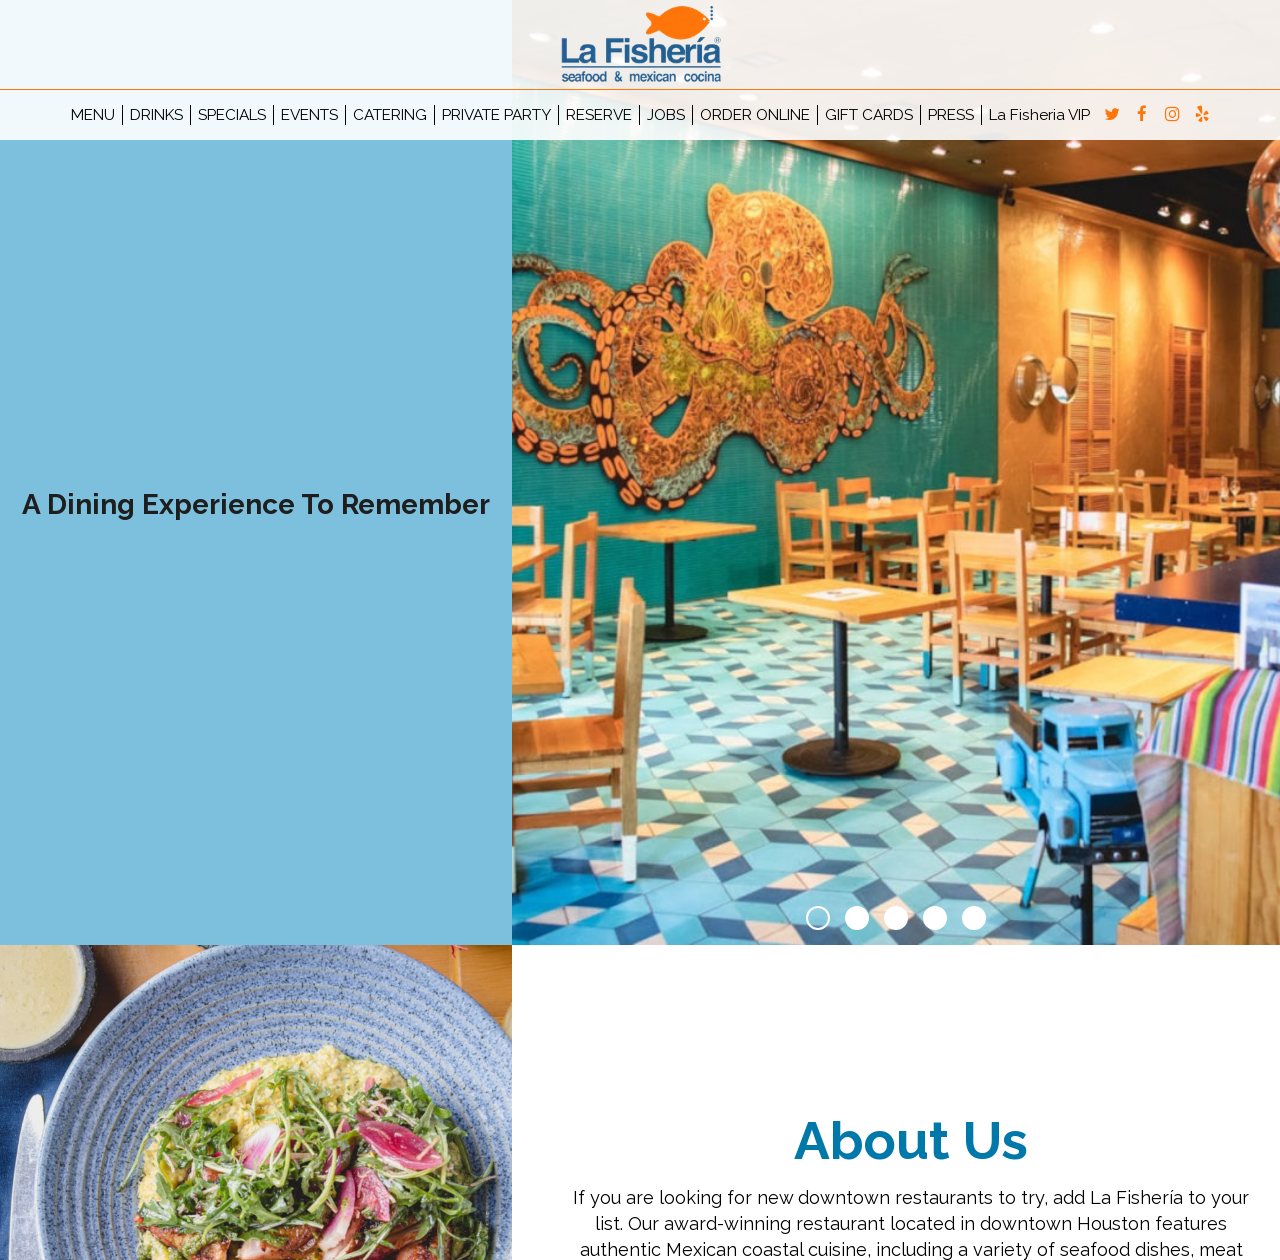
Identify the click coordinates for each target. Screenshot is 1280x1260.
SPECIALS (232, 115)
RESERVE (599, 115)
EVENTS (309, 115)
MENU (93, 115)
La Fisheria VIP (1039, 115)
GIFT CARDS (869, 115)
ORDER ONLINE (755, 115)
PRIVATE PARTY (496, 115)
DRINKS (156, 115)
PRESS (951, 115)
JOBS (666, 115)
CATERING (390, 115)
